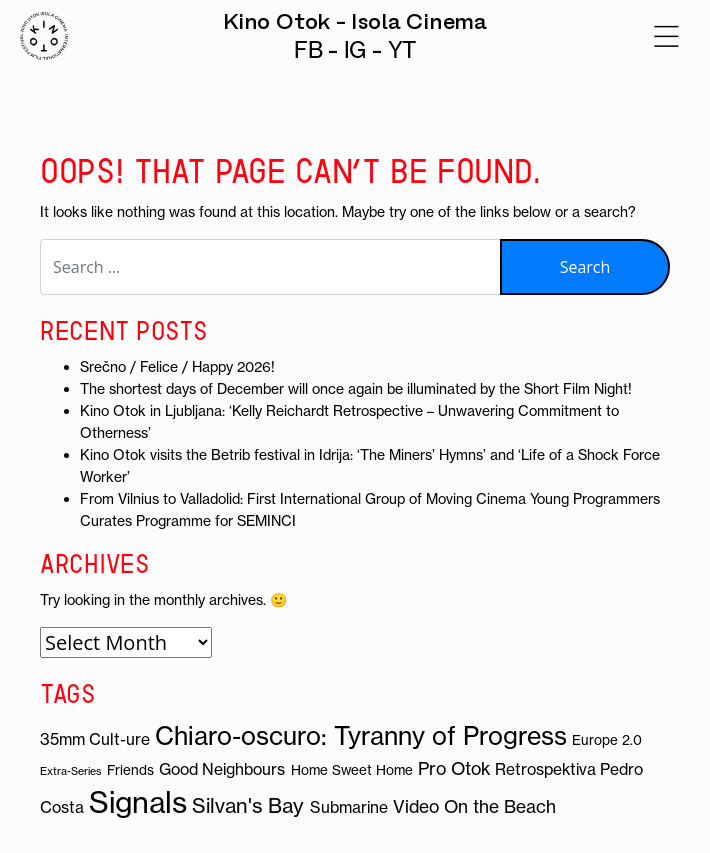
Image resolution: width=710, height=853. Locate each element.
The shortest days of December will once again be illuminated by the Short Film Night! (356, 389)
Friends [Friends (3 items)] (130, 770)
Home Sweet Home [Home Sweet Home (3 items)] (352, 770)
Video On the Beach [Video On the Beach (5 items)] (474, 807)
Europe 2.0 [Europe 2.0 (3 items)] (607, 740)
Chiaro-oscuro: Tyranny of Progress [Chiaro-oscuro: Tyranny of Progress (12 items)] (361, 736)
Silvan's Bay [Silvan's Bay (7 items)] (248, 805)
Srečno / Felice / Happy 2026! (177, 367)
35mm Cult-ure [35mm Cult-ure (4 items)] (95, 739)
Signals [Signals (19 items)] (138, 802)
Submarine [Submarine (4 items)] (349, 807)
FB (308, 50)
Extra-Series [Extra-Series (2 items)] (71, 771)
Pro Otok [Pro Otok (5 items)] (454, 769)
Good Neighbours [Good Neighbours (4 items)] (222, 769)
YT (402, 50)
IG (355, 50)
